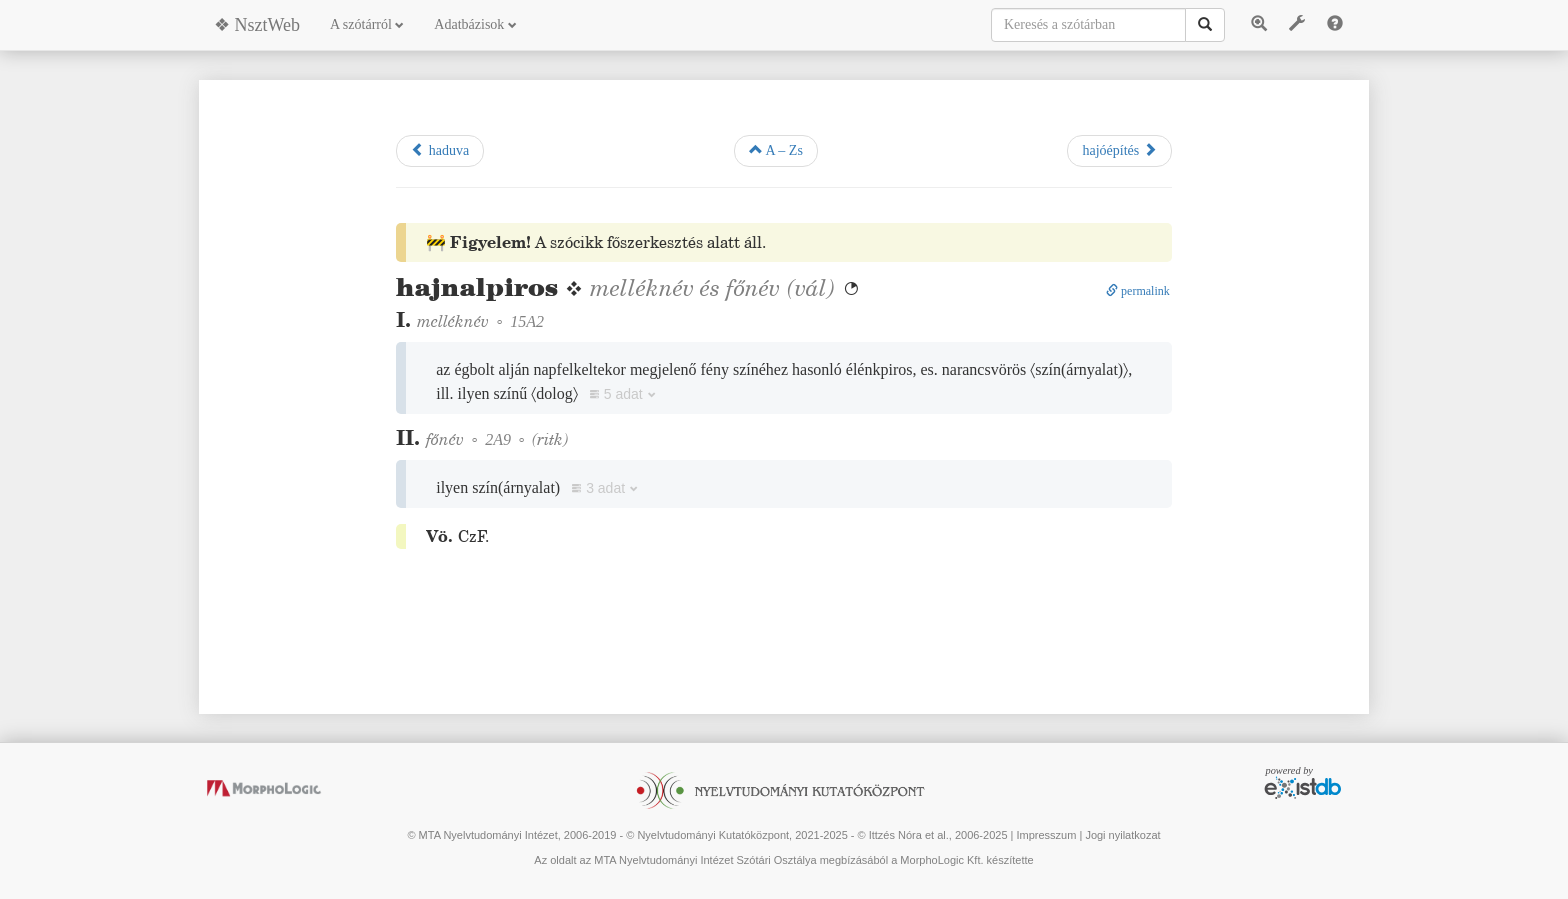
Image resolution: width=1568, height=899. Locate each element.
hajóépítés (1119, 150)
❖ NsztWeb (257, 25)
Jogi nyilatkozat (1122, 835)
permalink (1138, 291)
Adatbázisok (475, 24)
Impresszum (1046, 835)
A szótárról (367, 24)
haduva (440, 150)
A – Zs (776, 150)
